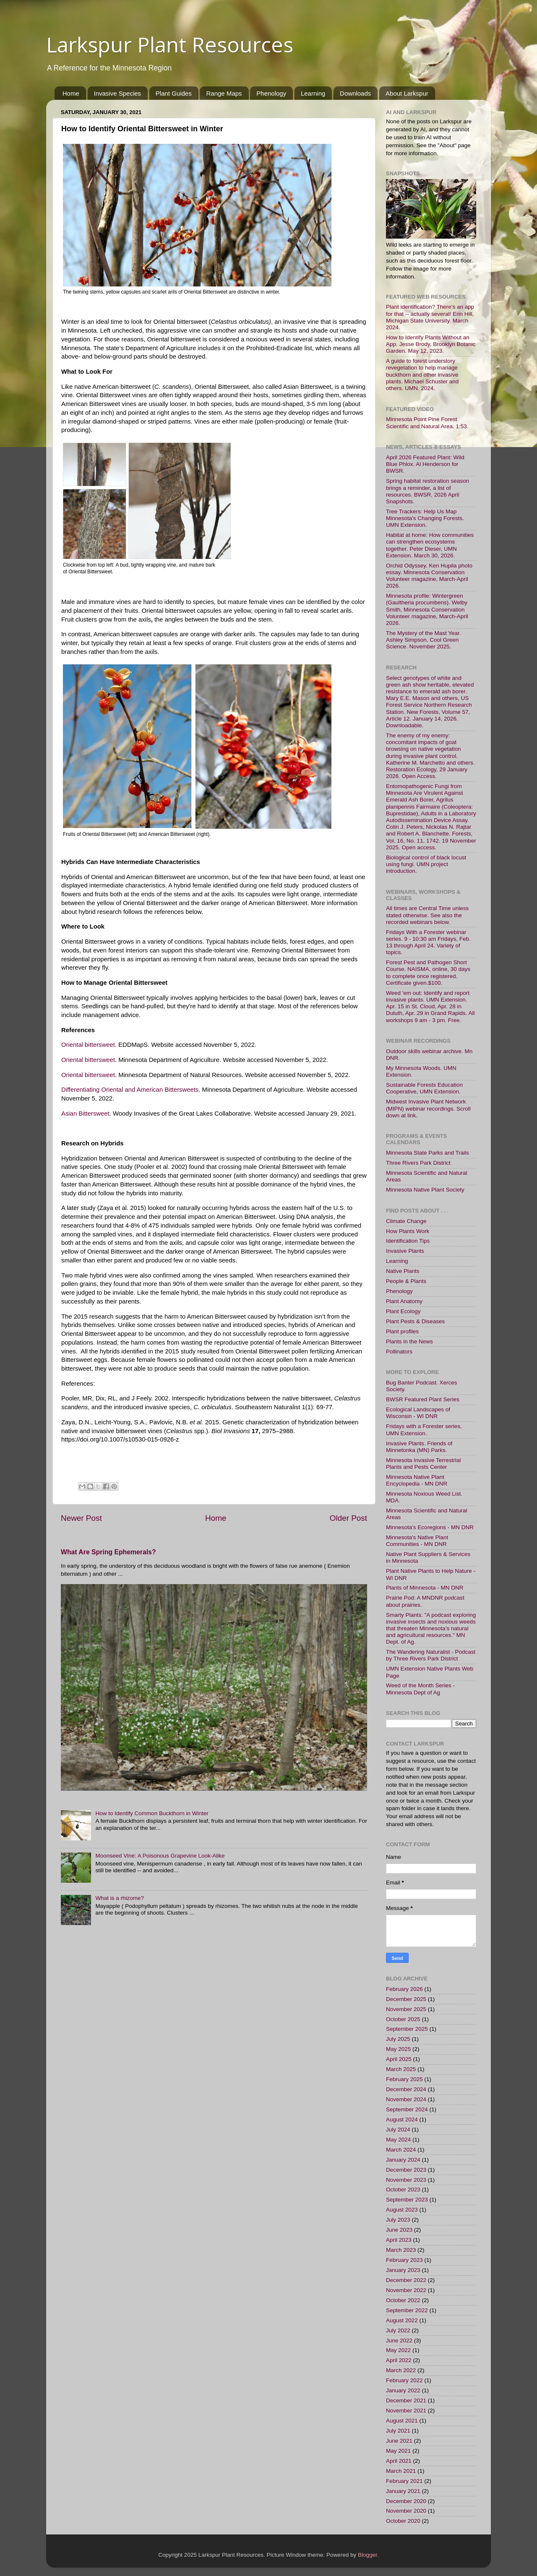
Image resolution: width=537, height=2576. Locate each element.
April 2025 (399, 2059)
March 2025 (401, 2069)
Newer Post (81, 1518)
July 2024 (398, 2129)
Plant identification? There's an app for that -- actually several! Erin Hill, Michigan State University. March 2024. (430, 317)
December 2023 (406, 2170)
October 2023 (403, 2189)
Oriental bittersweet (88, 1059)
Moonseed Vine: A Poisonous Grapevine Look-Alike (159, 1856)
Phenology (271, 93)
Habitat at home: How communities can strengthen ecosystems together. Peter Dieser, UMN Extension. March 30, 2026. (430, 545)
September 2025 (407, 2029)
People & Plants (406, 1281)
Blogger (367, 2555)
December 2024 (406, 2089)
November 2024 (406, 2099)
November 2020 (406, 2511)
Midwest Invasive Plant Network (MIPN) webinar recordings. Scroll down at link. (428, 1108)
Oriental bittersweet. (89, 1044)
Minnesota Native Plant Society (425, 1190)
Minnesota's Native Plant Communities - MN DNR (417, 1540)
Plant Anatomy (404, 1301)
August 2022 (402, 2320)
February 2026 (404, 1989)
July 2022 (398, 2330)
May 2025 (398, 2049)
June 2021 (399, 2441)
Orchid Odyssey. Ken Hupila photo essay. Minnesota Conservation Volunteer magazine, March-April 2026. (429, 575)
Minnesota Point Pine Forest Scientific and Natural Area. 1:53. (427, 422)
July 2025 (398, 2039)
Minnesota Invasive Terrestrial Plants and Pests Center (423, 1463)
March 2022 (401, 2370)
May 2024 (398, 2139)
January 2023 (403, 2270)
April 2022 (399, 2360)
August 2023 (402, 2210)
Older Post (348, 1518)
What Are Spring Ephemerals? (108, 1552)
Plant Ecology (403, 1311)
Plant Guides (174, 93)
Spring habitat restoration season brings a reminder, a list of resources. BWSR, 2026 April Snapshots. (427, 491)
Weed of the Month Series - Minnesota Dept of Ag (420, 1688)
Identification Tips (408, 1241)
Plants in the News (409, 1341)
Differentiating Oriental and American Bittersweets (129, 1089)
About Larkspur (407, 93)
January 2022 (403, 2390)
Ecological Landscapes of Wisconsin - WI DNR (418, 1412)
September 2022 (407, 2310)
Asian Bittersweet (85, 1113)
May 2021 (398, 2451)
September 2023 (407, 2199)
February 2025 (404, 2079)
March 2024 (401, 2150)
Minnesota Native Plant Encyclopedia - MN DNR (416, 1480)
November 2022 (406, 2290)
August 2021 (402, 2420)
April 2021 (399, 2461)
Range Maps (224, 93)
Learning (313, 93)
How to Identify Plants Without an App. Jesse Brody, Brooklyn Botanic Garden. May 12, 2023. (431, 344)
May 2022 (398, 2350)
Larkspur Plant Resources (169, 44)
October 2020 (403, 2521)
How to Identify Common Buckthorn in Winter (151, 1813)
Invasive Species (117, 93)
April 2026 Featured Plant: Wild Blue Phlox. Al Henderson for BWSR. (425, 464)
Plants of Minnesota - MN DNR (425, 1588)
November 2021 (406, 2410)
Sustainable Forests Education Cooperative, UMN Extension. (424, 1088)
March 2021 (401, 2471)
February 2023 (404, 2260)
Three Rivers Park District (418, 1163)
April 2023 (399, 2240)
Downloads (355, 93)
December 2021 (406, 2400)
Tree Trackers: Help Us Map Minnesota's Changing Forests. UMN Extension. (425, 518)
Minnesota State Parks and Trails (427, 1153)
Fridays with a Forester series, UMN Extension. (424, 1429)
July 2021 (398, 2431)
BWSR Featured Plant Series (422, 1399)
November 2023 (406, 2180)
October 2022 (403, 2300)
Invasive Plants (405, 1251)
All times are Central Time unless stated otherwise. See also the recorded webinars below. (427, 915)
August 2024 (402, 2119)
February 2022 (404, 2380)
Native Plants (403, 1271)
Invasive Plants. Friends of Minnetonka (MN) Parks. (419, 1446)
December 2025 (406, 1999)
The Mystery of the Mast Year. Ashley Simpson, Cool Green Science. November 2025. (423, 640)
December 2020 (406, 2501)
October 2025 (403, 2019)
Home (71, 93)
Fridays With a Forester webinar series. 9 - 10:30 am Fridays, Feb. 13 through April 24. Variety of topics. (428, 942)
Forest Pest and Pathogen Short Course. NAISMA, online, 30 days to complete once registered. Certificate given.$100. (428, 972)
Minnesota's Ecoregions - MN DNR (430, 1527)
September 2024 (407, 2109)
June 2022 (399, 2340)
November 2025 (406, 2009)
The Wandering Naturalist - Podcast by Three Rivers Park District (430, 1655)
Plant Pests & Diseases (415, 1321)
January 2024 (403, 2160)
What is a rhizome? (119, 1898)
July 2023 (398, 2220)
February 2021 (404, 2481)
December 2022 (406, 2280)
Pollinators (399, 1351)
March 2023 (401, 2250)
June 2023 (399, 2230)
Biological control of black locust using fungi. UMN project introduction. (426, 864)
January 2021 (403, 2491)
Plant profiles (402, 1331)
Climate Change (406, 1221)
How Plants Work (407, 1231)
